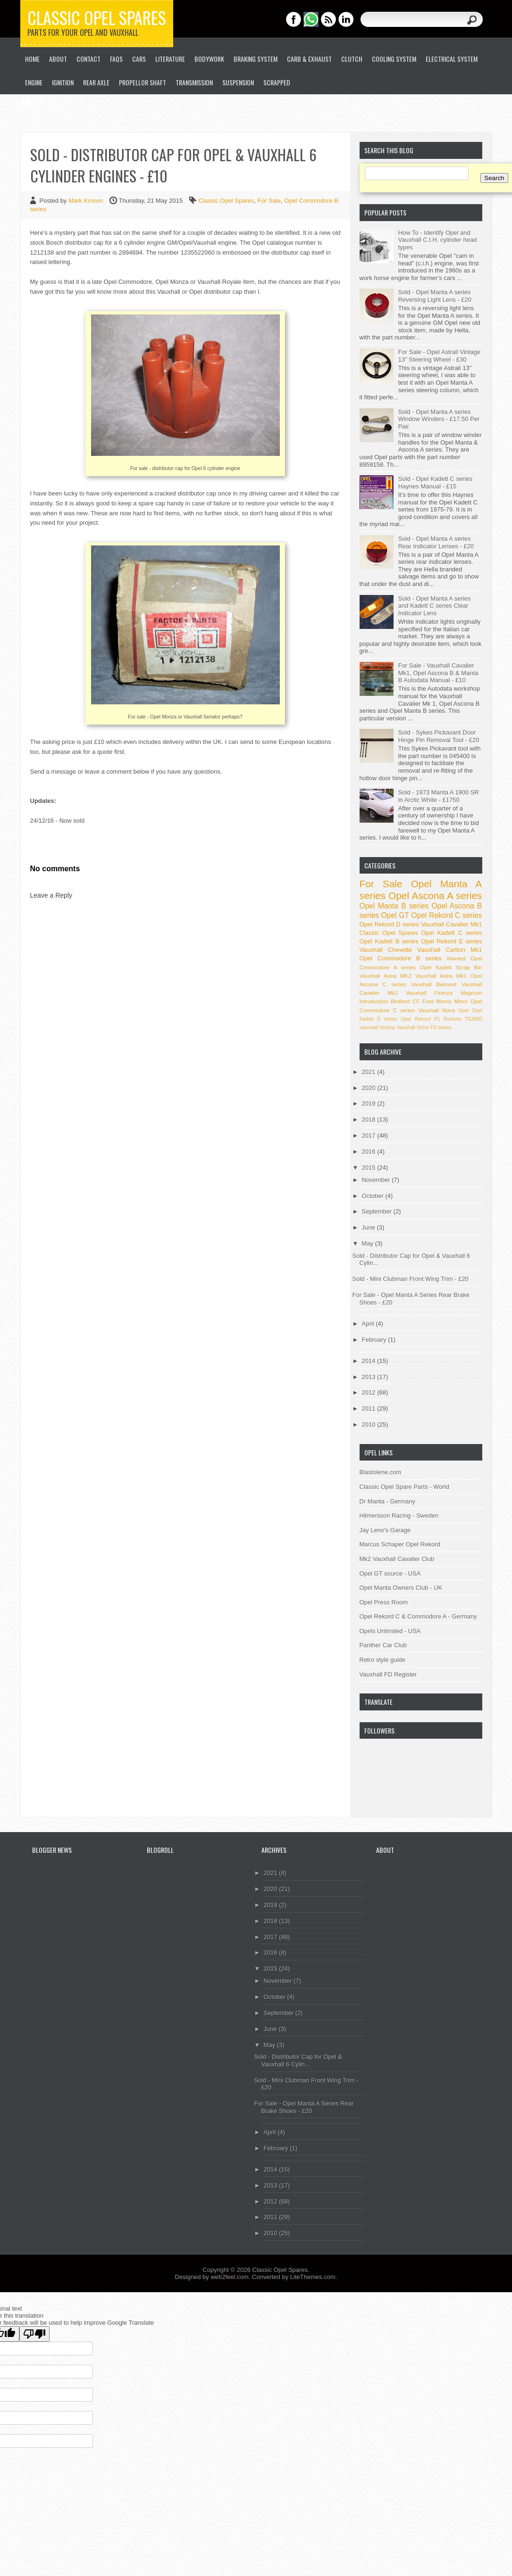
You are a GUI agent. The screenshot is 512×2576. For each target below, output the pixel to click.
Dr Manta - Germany (387, 1501)
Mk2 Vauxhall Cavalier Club (397, 1558)
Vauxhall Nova (436, 1010)
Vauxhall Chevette (386, 949)
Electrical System (452, 59)
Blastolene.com (381, 1472)
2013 (370, 1376)
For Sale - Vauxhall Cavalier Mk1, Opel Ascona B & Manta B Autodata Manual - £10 (438, 673)
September (378, 1211)
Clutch (351, 59)
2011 (370, 1408)
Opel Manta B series (394, 906)
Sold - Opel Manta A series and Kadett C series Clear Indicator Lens (434, 606)
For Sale (269, 200)
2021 (370, 1071)
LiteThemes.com (313, 2276)
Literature (170, 59)
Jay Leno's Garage (385, 1530)
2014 (370, 1360)
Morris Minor (452, 1001)
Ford (428, 1001)
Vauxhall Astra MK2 (386, 976)
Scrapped (276, 82)
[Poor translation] (34, 2334)
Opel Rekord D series (389, 924)
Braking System (255, 59)
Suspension (238, 82)
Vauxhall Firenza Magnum (444, 993)
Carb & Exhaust (309, 59)
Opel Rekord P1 (420, 1019)
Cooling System (394, 59)
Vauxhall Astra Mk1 (441, 976)
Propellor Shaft (142, 82)
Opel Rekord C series (446, 915)
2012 (370, 1392)
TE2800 (473, 1019)
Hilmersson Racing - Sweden (399, 1515)
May (368, 1243)
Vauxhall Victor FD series (424, 1027)
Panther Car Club (383, 1645)
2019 (370, 1103)
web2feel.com (229, 2276)
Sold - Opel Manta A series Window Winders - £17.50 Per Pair (439, 419)
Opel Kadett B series (389, 941)
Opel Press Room (384, 1602)
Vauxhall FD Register (388, 1674)
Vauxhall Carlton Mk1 (449, 949)
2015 (370, 1167)
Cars (139, 59)
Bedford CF (405, 1001)
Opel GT (395, 915)
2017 (370, 1135)
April (369, 1323)
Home (32, 59)
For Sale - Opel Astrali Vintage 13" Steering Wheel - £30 (439, 355)
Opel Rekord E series (451, 941)
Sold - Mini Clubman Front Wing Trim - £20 (411, 1278)
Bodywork (209, 59)
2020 (370, 1087)
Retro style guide (383, 1659)
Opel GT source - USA (390, 1573)
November (377, 1179)
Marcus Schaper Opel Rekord (400, 1544)
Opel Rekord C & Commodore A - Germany (418, 1616)
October (374, 1195)
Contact (88, 59)
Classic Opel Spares (96, 17)
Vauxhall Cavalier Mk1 (451, 924)
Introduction (374, 1001)
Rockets (453, 1019)
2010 (370, 1424)
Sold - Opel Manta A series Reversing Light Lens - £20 (434, 296)
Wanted (456, 958)
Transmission (194, 82)
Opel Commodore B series (401, 958)
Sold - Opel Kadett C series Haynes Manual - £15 (435, 482)
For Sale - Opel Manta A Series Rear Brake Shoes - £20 (304, 2107)
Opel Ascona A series (435, 895)
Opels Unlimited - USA (390, 1631)
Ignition (63, 82)
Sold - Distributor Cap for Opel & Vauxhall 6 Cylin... (298, 2060)
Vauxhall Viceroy (377, 1027)
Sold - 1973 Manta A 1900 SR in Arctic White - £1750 (438, 796)
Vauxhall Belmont (433, 984)
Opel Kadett (436, 967)
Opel (463, 1010)
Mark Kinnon (86, 200)
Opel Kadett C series (451, 932)
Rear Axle (96, 82)
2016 (370, 1151)
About (58, 59)
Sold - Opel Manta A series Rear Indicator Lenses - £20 (436, 542)
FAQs (116, 59)
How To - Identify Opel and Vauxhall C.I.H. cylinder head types (437, 240)
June (369, 1227)
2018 (370, 1119)
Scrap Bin (468, 967)
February (375, 1339)
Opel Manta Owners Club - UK (401, 1587)
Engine (33, 82)
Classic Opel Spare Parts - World (405, 1486)
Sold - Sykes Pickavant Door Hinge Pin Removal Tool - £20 (438, 736)
